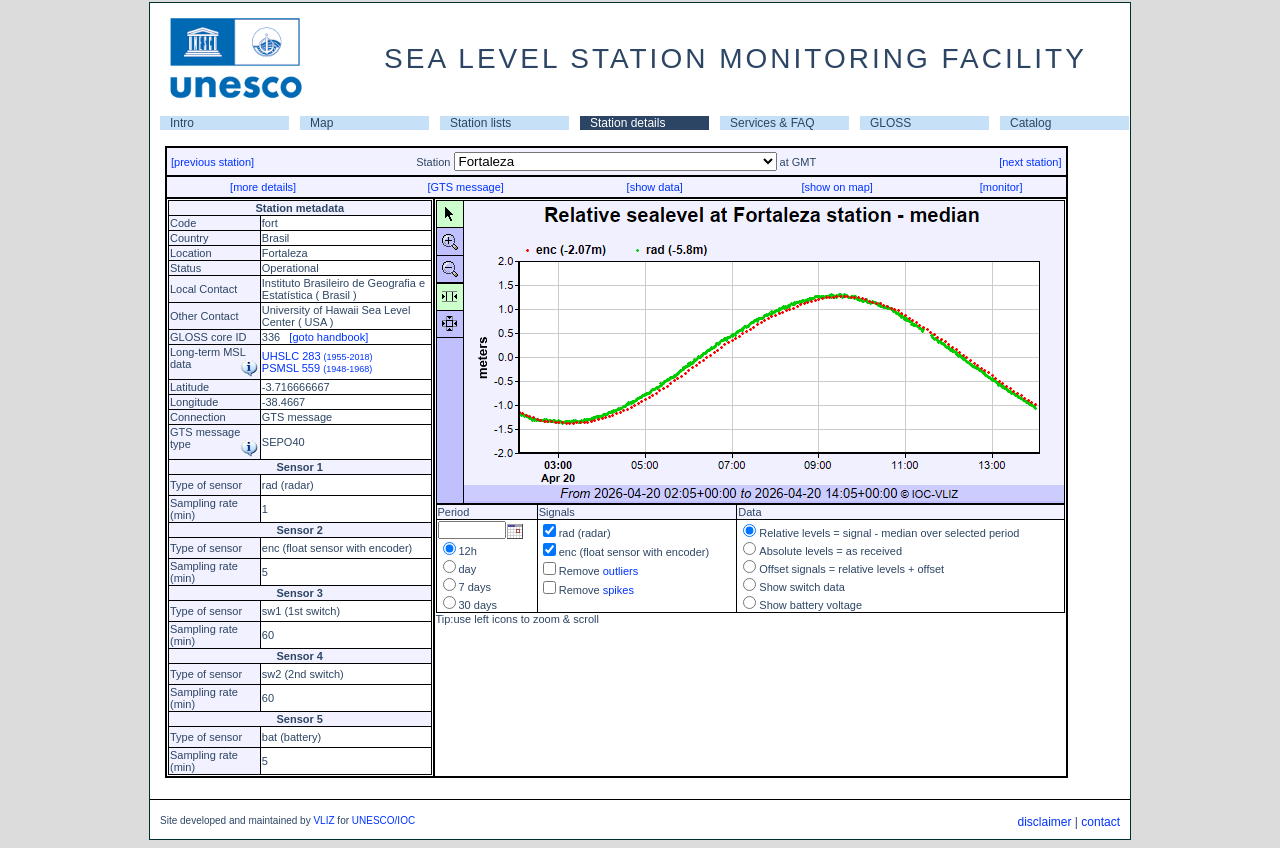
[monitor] (1001, 187)
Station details (627, 123)
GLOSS (890, 123)
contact (1100, 822)
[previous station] (212, 162)
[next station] (1030, 162)
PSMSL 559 (317, 368)
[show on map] (837, 187)
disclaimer (1044, 822)
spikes (618, 590)
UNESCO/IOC (383, 820)
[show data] (655, 187)
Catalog (1030, 123)
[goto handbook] (328, 337)
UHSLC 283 (317, 356)
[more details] (263, 187)
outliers (620, 571)
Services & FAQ (772, 123)
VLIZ (323, 820)
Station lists (480, 123)
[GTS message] (465, 187)
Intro (182, 123)
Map (321, 123)
